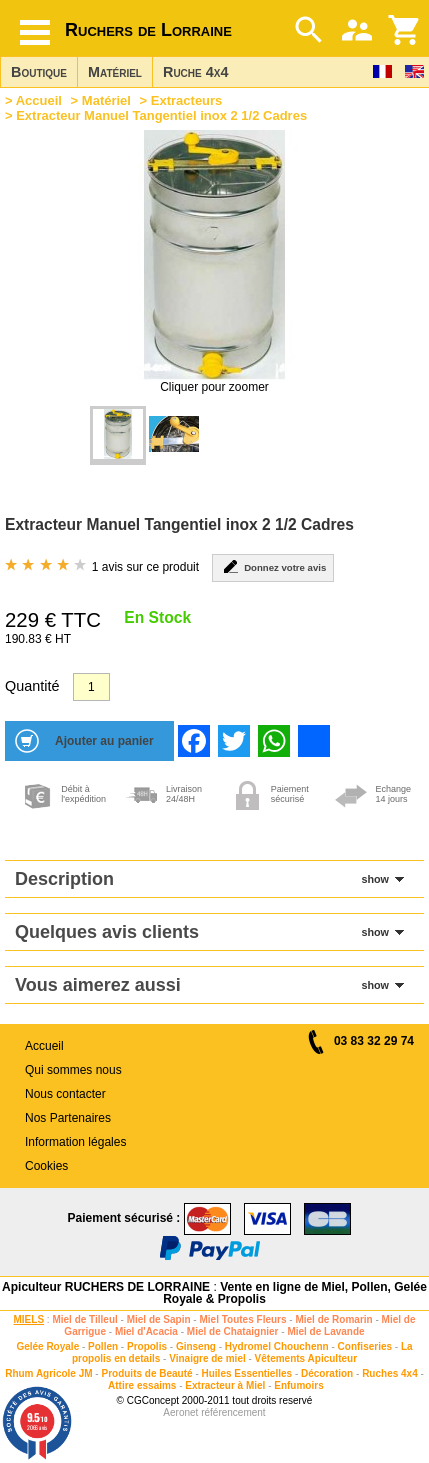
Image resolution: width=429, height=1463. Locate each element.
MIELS (29, 1319)
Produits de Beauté (146, 1373)
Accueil (39, 100)
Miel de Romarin (333, 1319)
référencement (233, 1412)
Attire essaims (142, 1385)
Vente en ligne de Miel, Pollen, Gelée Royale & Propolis (295, 1293)
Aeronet (180, 1412)
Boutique (39, 72)
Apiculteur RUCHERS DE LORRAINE (106, 1287)
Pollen (103, 1346)
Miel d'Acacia (146, 1331)
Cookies (46, 1166)
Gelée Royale (47, 1346)
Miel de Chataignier (233, 1331)
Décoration (327, 1373)
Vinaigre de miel (207, 1358)
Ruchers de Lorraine (148, 30)
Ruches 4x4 (390, 1373)
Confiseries (365, 1346)
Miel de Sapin (159, 1319)
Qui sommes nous (73, 1070)
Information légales (75, 1142)
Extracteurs (187, 100)
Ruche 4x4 (195, 72)
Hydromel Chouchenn (277, 1346)
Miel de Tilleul (84, 1319)
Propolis (147, 1346)
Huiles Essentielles (247, 1373)
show (375, 879)
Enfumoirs (298, 1385)
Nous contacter (65, 1094)
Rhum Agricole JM (48, 1373)
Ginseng (196, 1346)
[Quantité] (91, 687)
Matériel (115, 72)
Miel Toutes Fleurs (242, 1319)
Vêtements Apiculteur (306, 1358)
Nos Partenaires (68, 1118)
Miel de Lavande (325, 1331)
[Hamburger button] (35, 32)
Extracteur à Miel (225, 1385)
